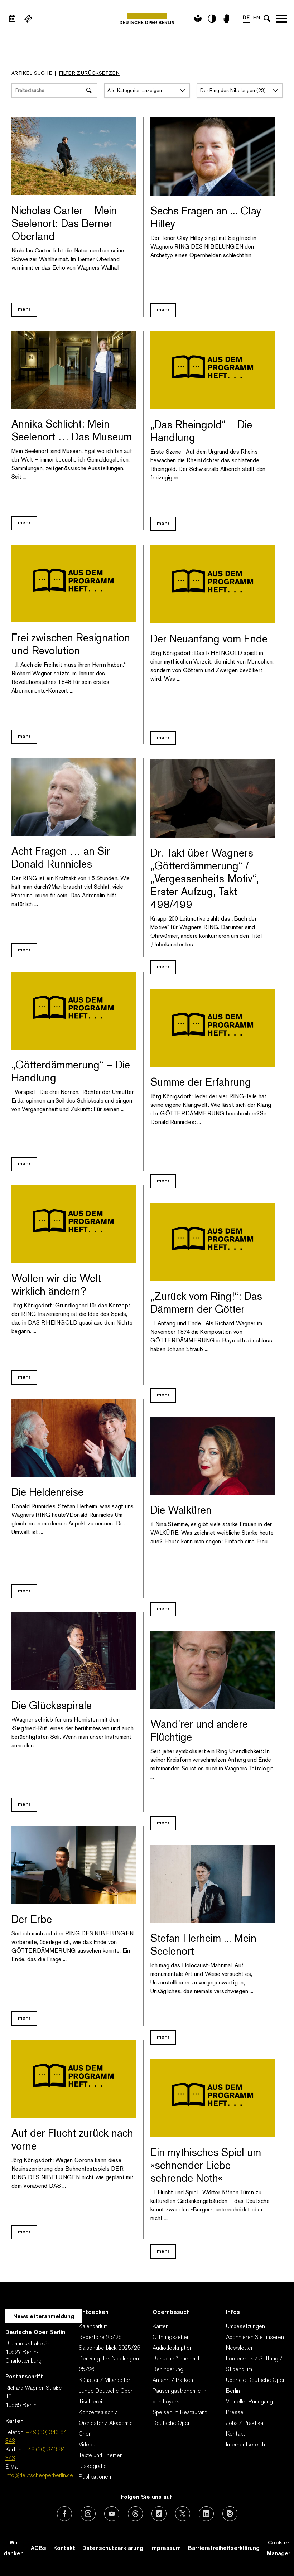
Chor (85, 2434)
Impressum (165, 2548)
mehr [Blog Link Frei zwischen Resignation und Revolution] (24, 736)
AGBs (38, 2548)
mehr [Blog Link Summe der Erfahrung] (163, 1181)
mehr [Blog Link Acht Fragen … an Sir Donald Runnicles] (24, 950)
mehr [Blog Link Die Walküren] (163, 1609)
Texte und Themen (101, 2456)
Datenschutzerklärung (112, 2548)
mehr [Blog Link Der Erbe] (24, 2018)
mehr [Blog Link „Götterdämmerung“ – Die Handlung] (24, 1164)
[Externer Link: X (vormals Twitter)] (182, 2514)
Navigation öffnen (281, 18)
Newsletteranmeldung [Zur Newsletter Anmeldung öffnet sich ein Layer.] (43, 2317)
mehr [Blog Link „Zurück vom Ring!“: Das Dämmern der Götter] (163, 1395)
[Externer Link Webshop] (28, 18)
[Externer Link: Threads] (135, 2514)
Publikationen (95, 2477)
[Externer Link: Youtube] (112, 2514)
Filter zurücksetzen (89, 73)
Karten (161, 2327)
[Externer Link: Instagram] (88, 2514)
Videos (87, 2445)
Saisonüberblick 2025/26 (109, 2348)
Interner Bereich (245, 2445)
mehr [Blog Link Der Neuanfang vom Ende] (163, 738)
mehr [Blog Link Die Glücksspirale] (24, 1804)
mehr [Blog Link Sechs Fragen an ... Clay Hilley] (163, 310)
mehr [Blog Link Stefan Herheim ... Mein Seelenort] (163, 2037)
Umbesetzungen (245, 2327)
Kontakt (235, 2434)
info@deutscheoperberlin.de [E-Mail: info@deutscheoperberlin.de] (39, 2476)
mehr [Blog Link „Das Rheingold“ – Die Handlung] (163, 523)
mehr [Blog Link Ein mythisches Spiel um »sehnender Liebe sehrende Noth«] (163, 2251)
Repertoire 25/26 (100, 2337)
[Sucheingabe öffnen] (267, 18)
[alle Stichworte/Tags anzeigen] (240, 90)
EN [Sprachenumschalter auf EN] (256, 18)
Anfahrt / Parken (173, 2380)
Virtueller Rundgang (249, 2402)
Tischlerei (90, 2402)
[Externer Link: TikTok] (159, 2514)
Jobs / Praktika (244, 2423)
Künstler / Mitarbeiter (104, 2380)
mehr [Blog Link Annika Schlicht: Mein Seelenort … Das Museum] (24, 523)
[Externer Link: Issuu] (230, 2514)
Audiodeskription (173, 2348)
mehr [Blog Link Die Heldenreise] (24, 1591)
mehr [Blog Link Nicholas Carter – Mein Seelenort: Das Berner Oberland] (24, 309)
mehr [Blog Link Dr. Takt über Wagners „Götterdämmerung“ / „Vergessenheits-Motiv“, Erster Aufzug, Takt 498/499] (163, 967)
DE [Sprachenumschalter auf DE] (246, 18)
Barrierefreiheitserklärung (224, 2548)
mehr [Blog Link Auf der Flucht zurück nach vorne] (24, 2232)
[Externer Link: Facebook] (64, 2514)
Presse (235, 2413)
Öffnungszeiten (171, 2337)
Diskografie (93, 2466)
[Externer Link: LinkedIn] (206, 2514)
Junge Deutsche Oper (105, 2391)
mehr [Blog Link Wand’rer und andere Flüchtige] (163, 1823)
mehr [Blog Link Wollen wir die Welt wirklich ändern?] (24, 1377)
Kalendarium (93, 2327)
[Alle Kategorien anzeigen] (147, 90)
